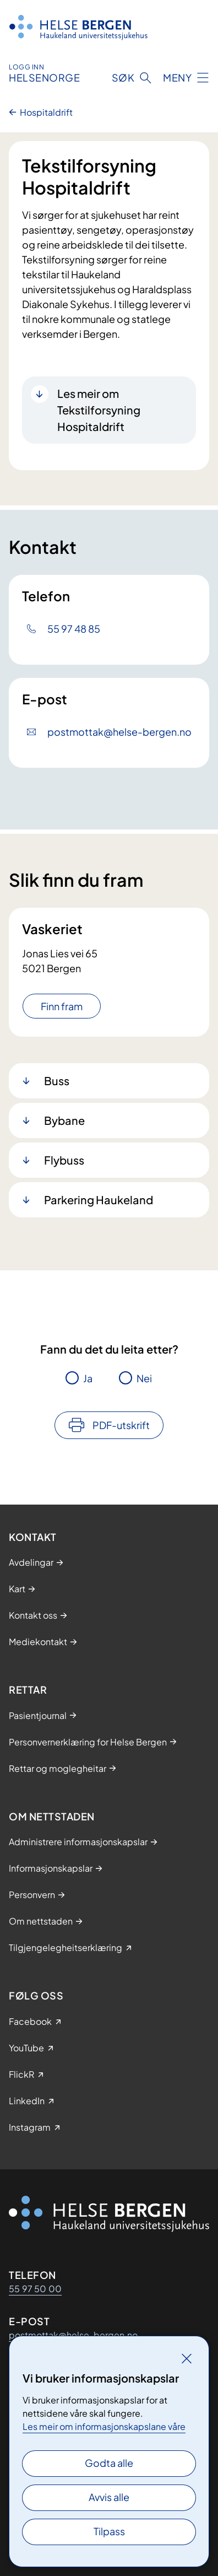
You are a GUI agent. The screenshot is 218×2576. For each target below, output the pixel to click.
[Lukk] (186, 2358)
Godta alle (109, 2462)
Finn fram (62, 1006)
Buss (56, 1080)
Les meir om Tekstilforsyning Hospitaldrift (98, 409)
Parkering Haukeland (98, 1199)
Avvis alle (109, 2497)
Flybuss (64, 1160)
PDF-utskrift (121, 1425)
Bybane (64, 1120)
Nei (144, 1378)
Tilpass (109, 2531)
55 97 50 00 (35, 2288)
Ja (87, 1378)
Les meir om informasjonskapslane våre (104, 2426)
